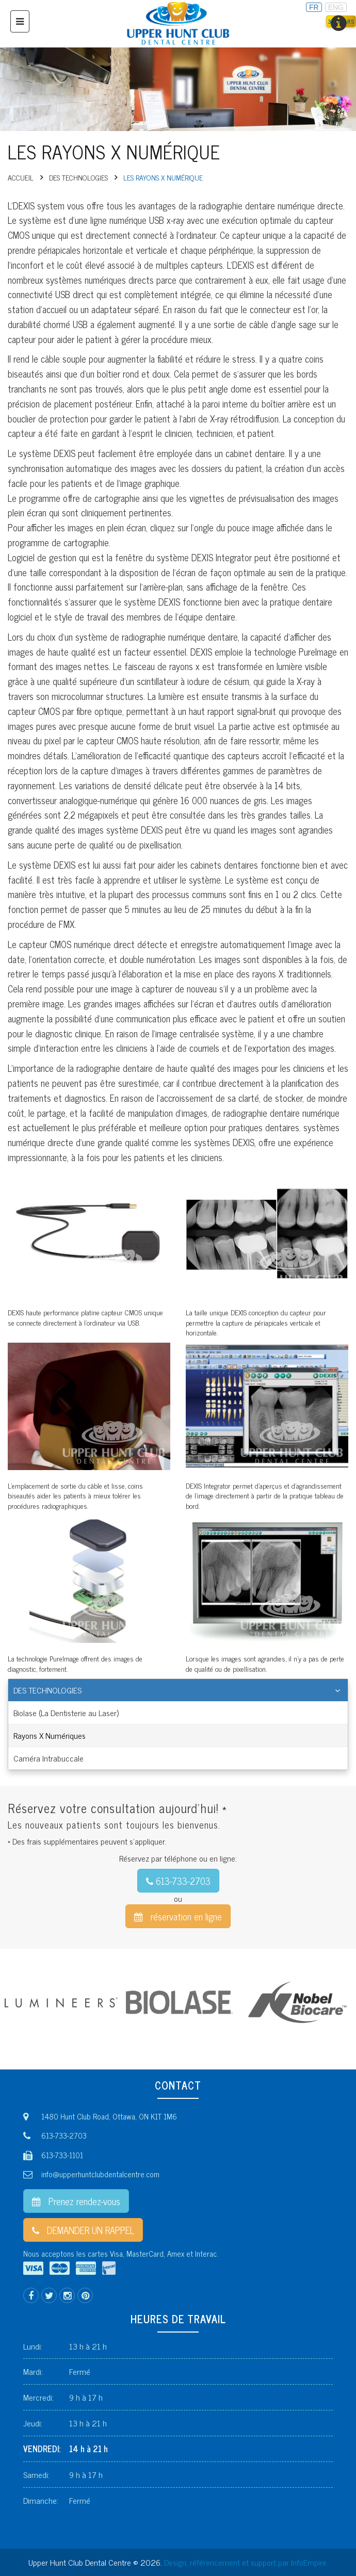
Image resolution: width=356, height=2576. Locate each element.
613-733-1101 (62, 2154)
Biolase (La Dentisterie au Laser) (66, 1712)
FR (314, 7)
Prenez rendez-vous (76, 2201)
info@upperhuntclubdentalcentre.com (100, 2173)
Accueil (21, 177)
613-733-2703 (178, 1880)
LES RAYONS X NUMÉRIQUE (163, 177)
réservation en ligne (178, 1916)
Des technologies (78, 177)
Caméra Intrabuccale (48, 1758)
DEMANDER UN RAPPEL (83, 2230)
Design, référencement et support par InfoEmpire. (246, 2562)
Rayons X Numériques (49, 1735)
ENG (336, 7)
